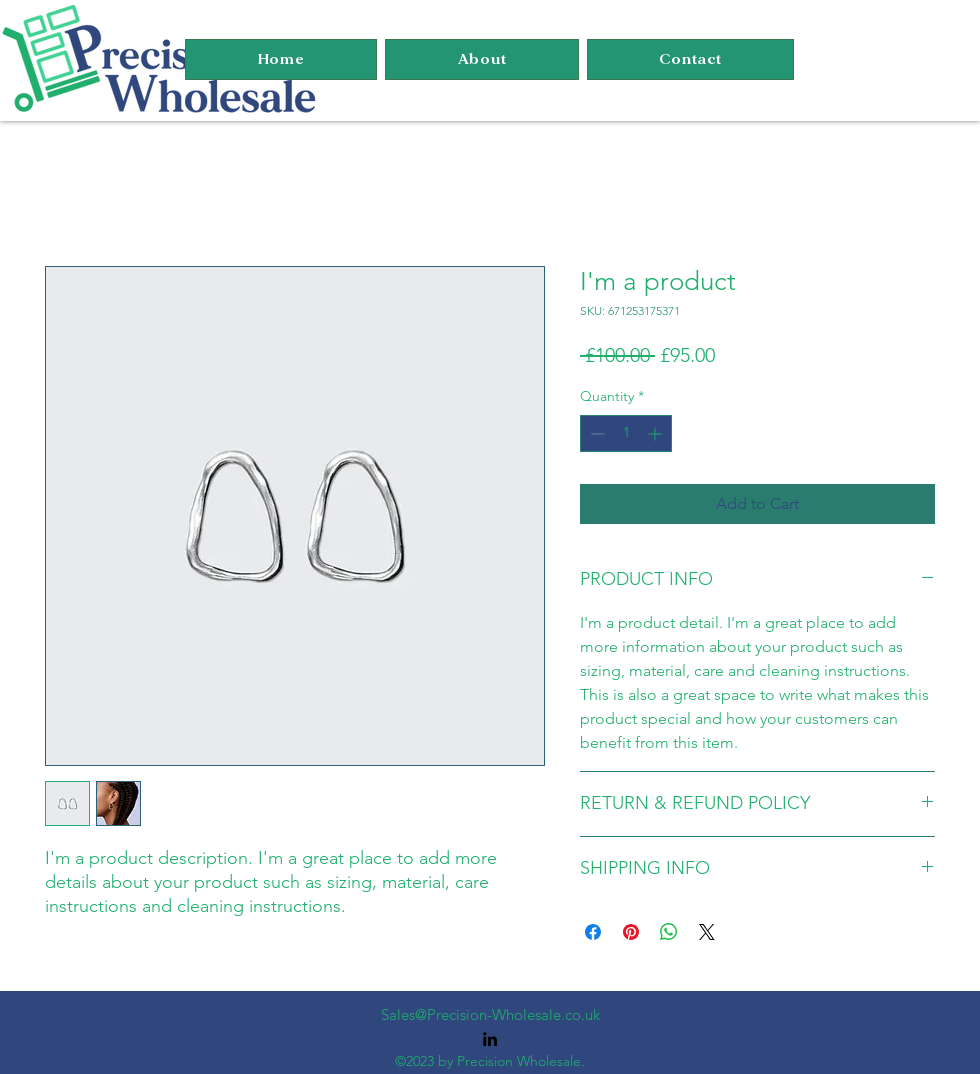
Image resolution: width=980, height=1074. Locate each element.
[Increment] (656, 433)
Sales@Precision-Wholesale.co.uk (490, 1014)
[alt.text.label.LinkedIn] (490, 1039)
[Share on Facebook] (593, 932)
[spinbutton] (626, 433)
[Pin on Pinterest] (631, 932)
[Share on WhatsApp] (669, 932)
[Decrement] (595, 433)
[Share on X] (707, 932)
